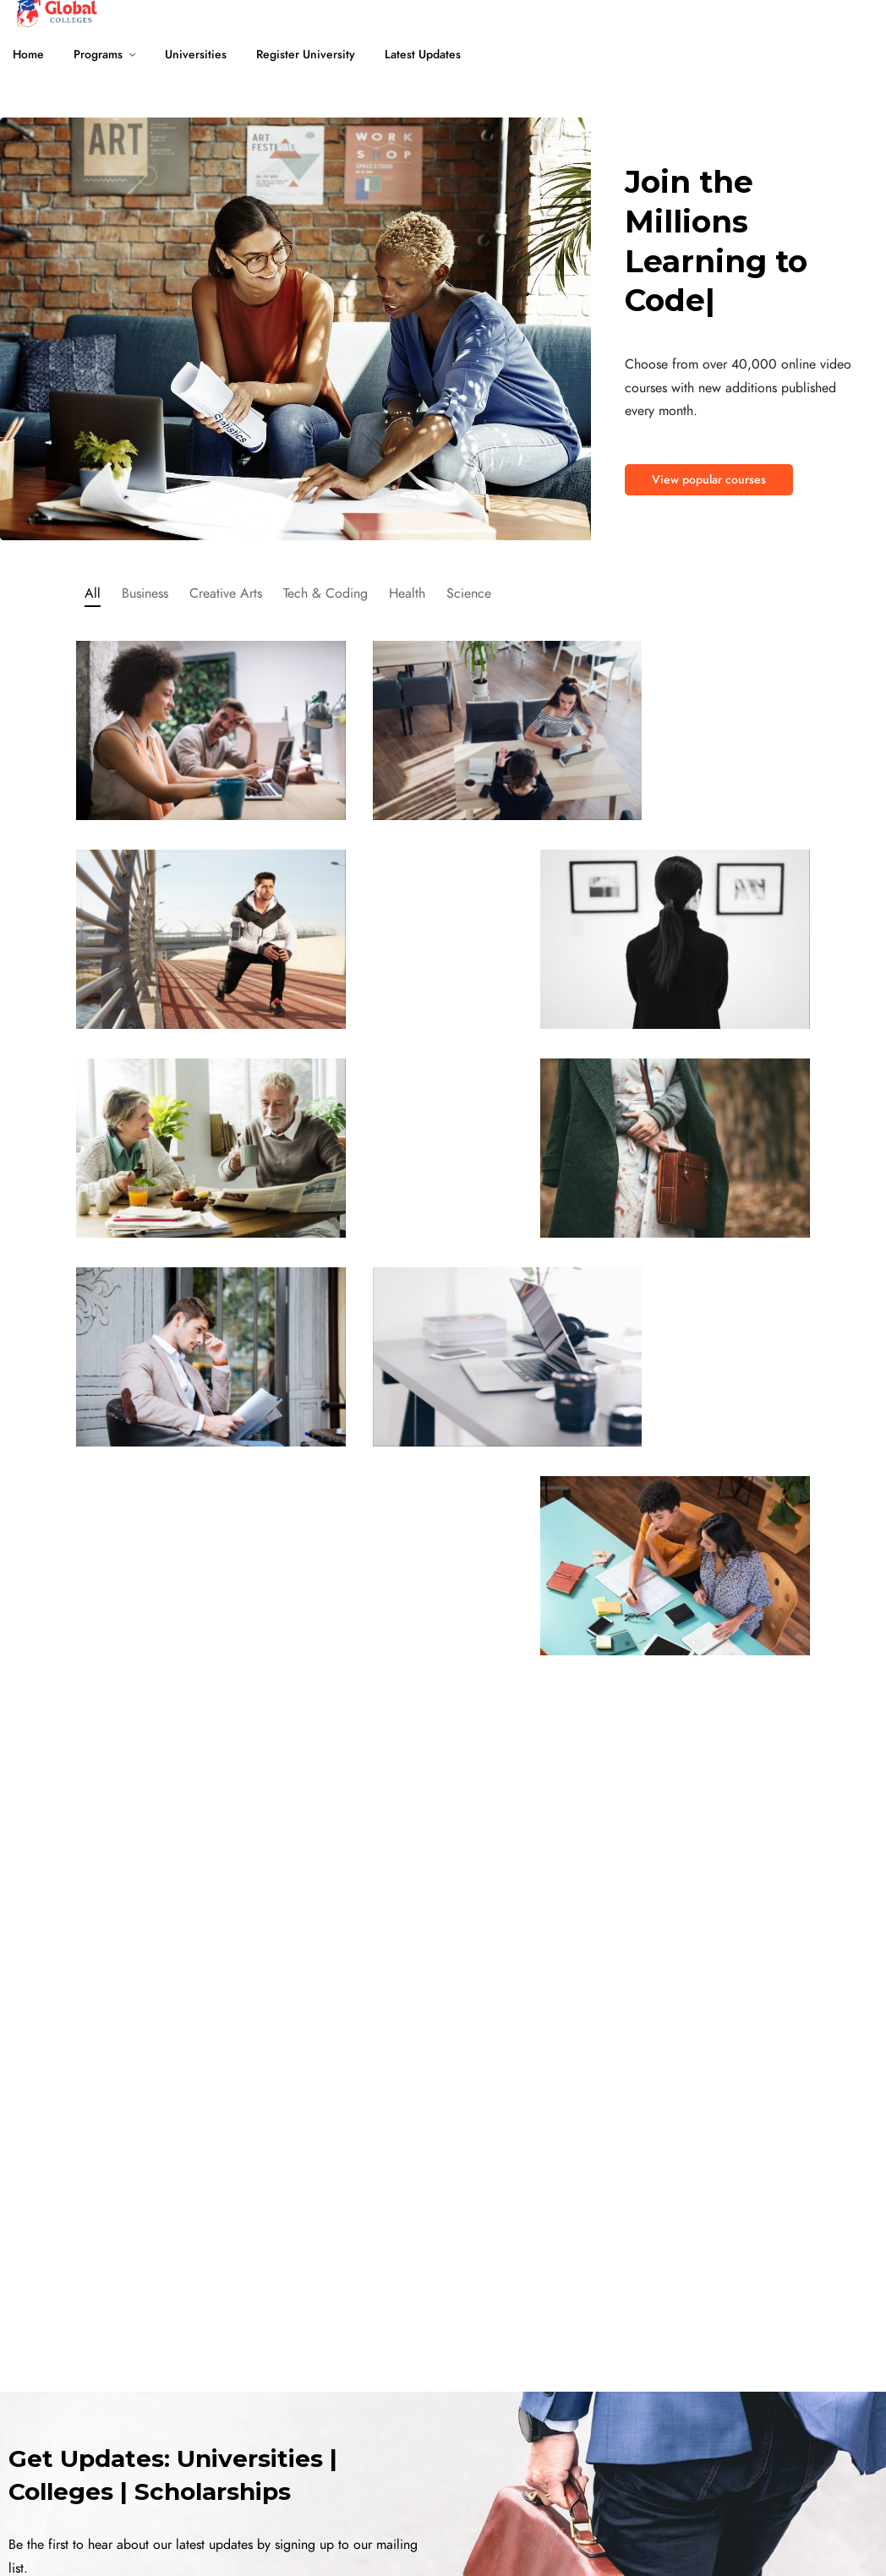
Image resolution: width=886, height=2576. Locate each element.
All (93, 593)
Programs (98, 54)
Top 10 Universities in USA (602, 2454)
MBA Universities (42, 2295)
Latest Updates (423, 54)
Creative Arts (225, 593)
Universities (196, 54)
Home (28, 54)
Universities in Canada (234, 2335)
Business (145, 593)
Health (407, 593)
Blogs (722, 2414)
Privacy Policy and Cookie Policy (322, 2542)
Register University (305, 54)
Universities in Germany (237, 2454)
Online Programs (42, 2335)
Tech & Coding (325, 593)
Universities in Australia (236, 2414)
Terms (204, 2542)
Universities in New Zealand (424, 2295)
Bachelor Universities (52, 2414)
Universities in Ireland (408, 2335)
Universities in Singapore (417, 2454)
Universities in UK (221, 2374)
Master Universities (47, 2454)
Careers (729, 2454)
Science (468, 593)
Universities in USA (225, 2295)
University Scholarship (55, 2374)
